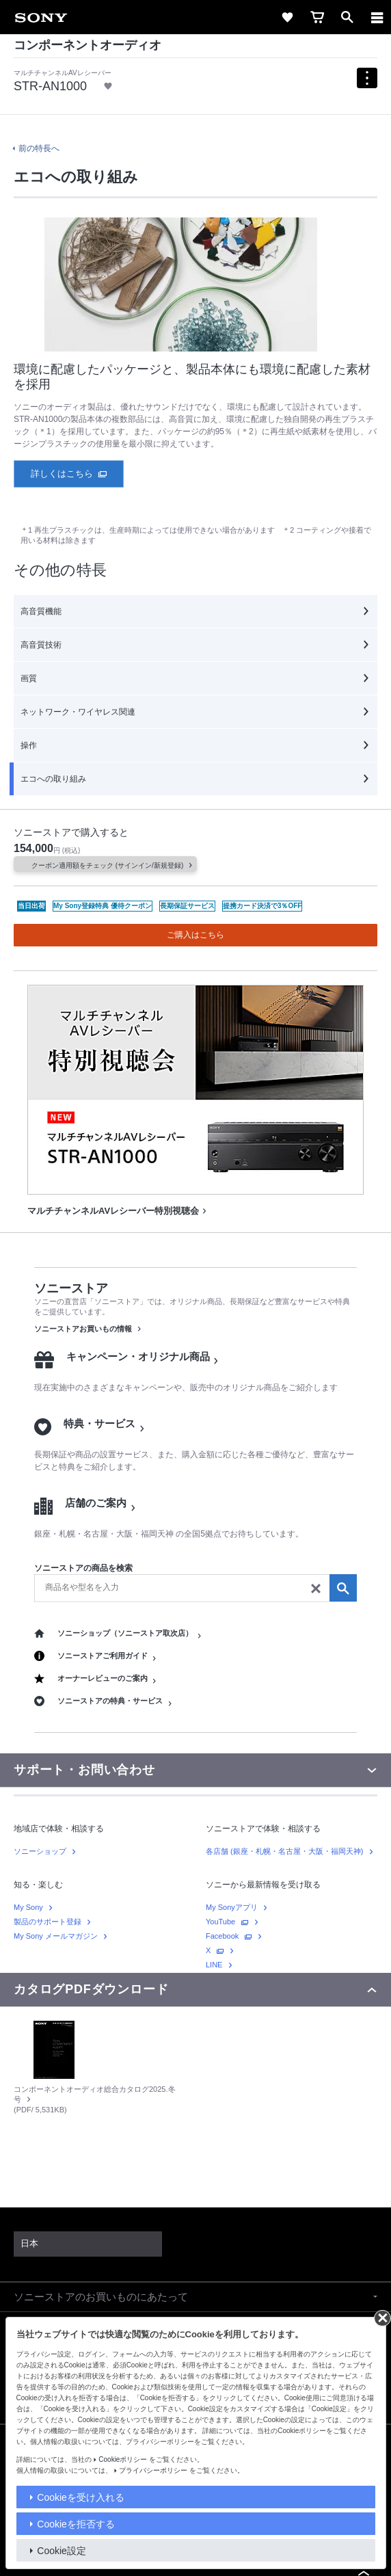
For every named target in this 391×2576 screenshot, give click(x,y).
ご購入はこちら (195, 935)
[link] (41, 17)
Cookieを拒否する (76, 2524)
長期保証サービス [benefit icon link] (187, 905)
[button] (195, 2297)
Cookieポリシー (122, 2459)
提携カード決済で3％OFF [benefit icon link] (262, 905)
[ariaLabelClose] (376, 17)
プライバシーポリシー (153, 2470)
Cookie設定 (61, 2550)
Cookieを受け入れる (80, 2497)
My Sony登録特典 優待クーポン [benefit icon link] (102, 905)
